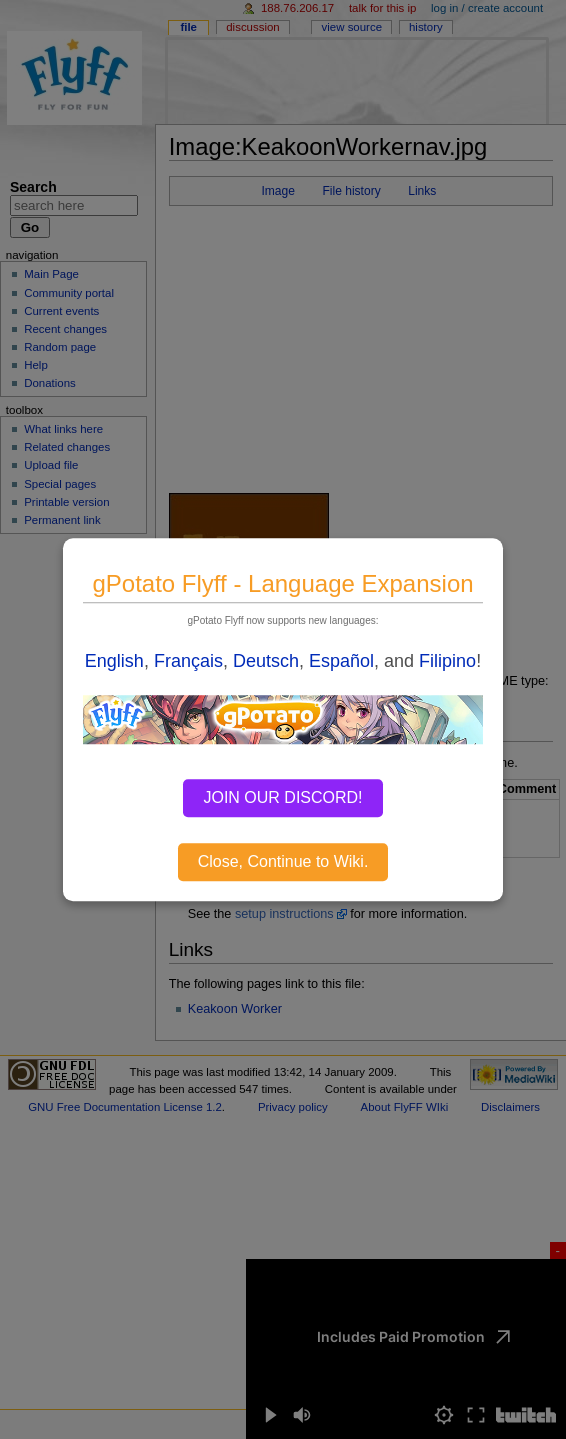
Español (341, 661)
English (114, 661)
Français (188, 661)
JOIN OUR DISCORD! (282, 797)
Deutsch (266, 661)
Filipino (447, 661)
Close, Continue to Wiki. (283, 861)
